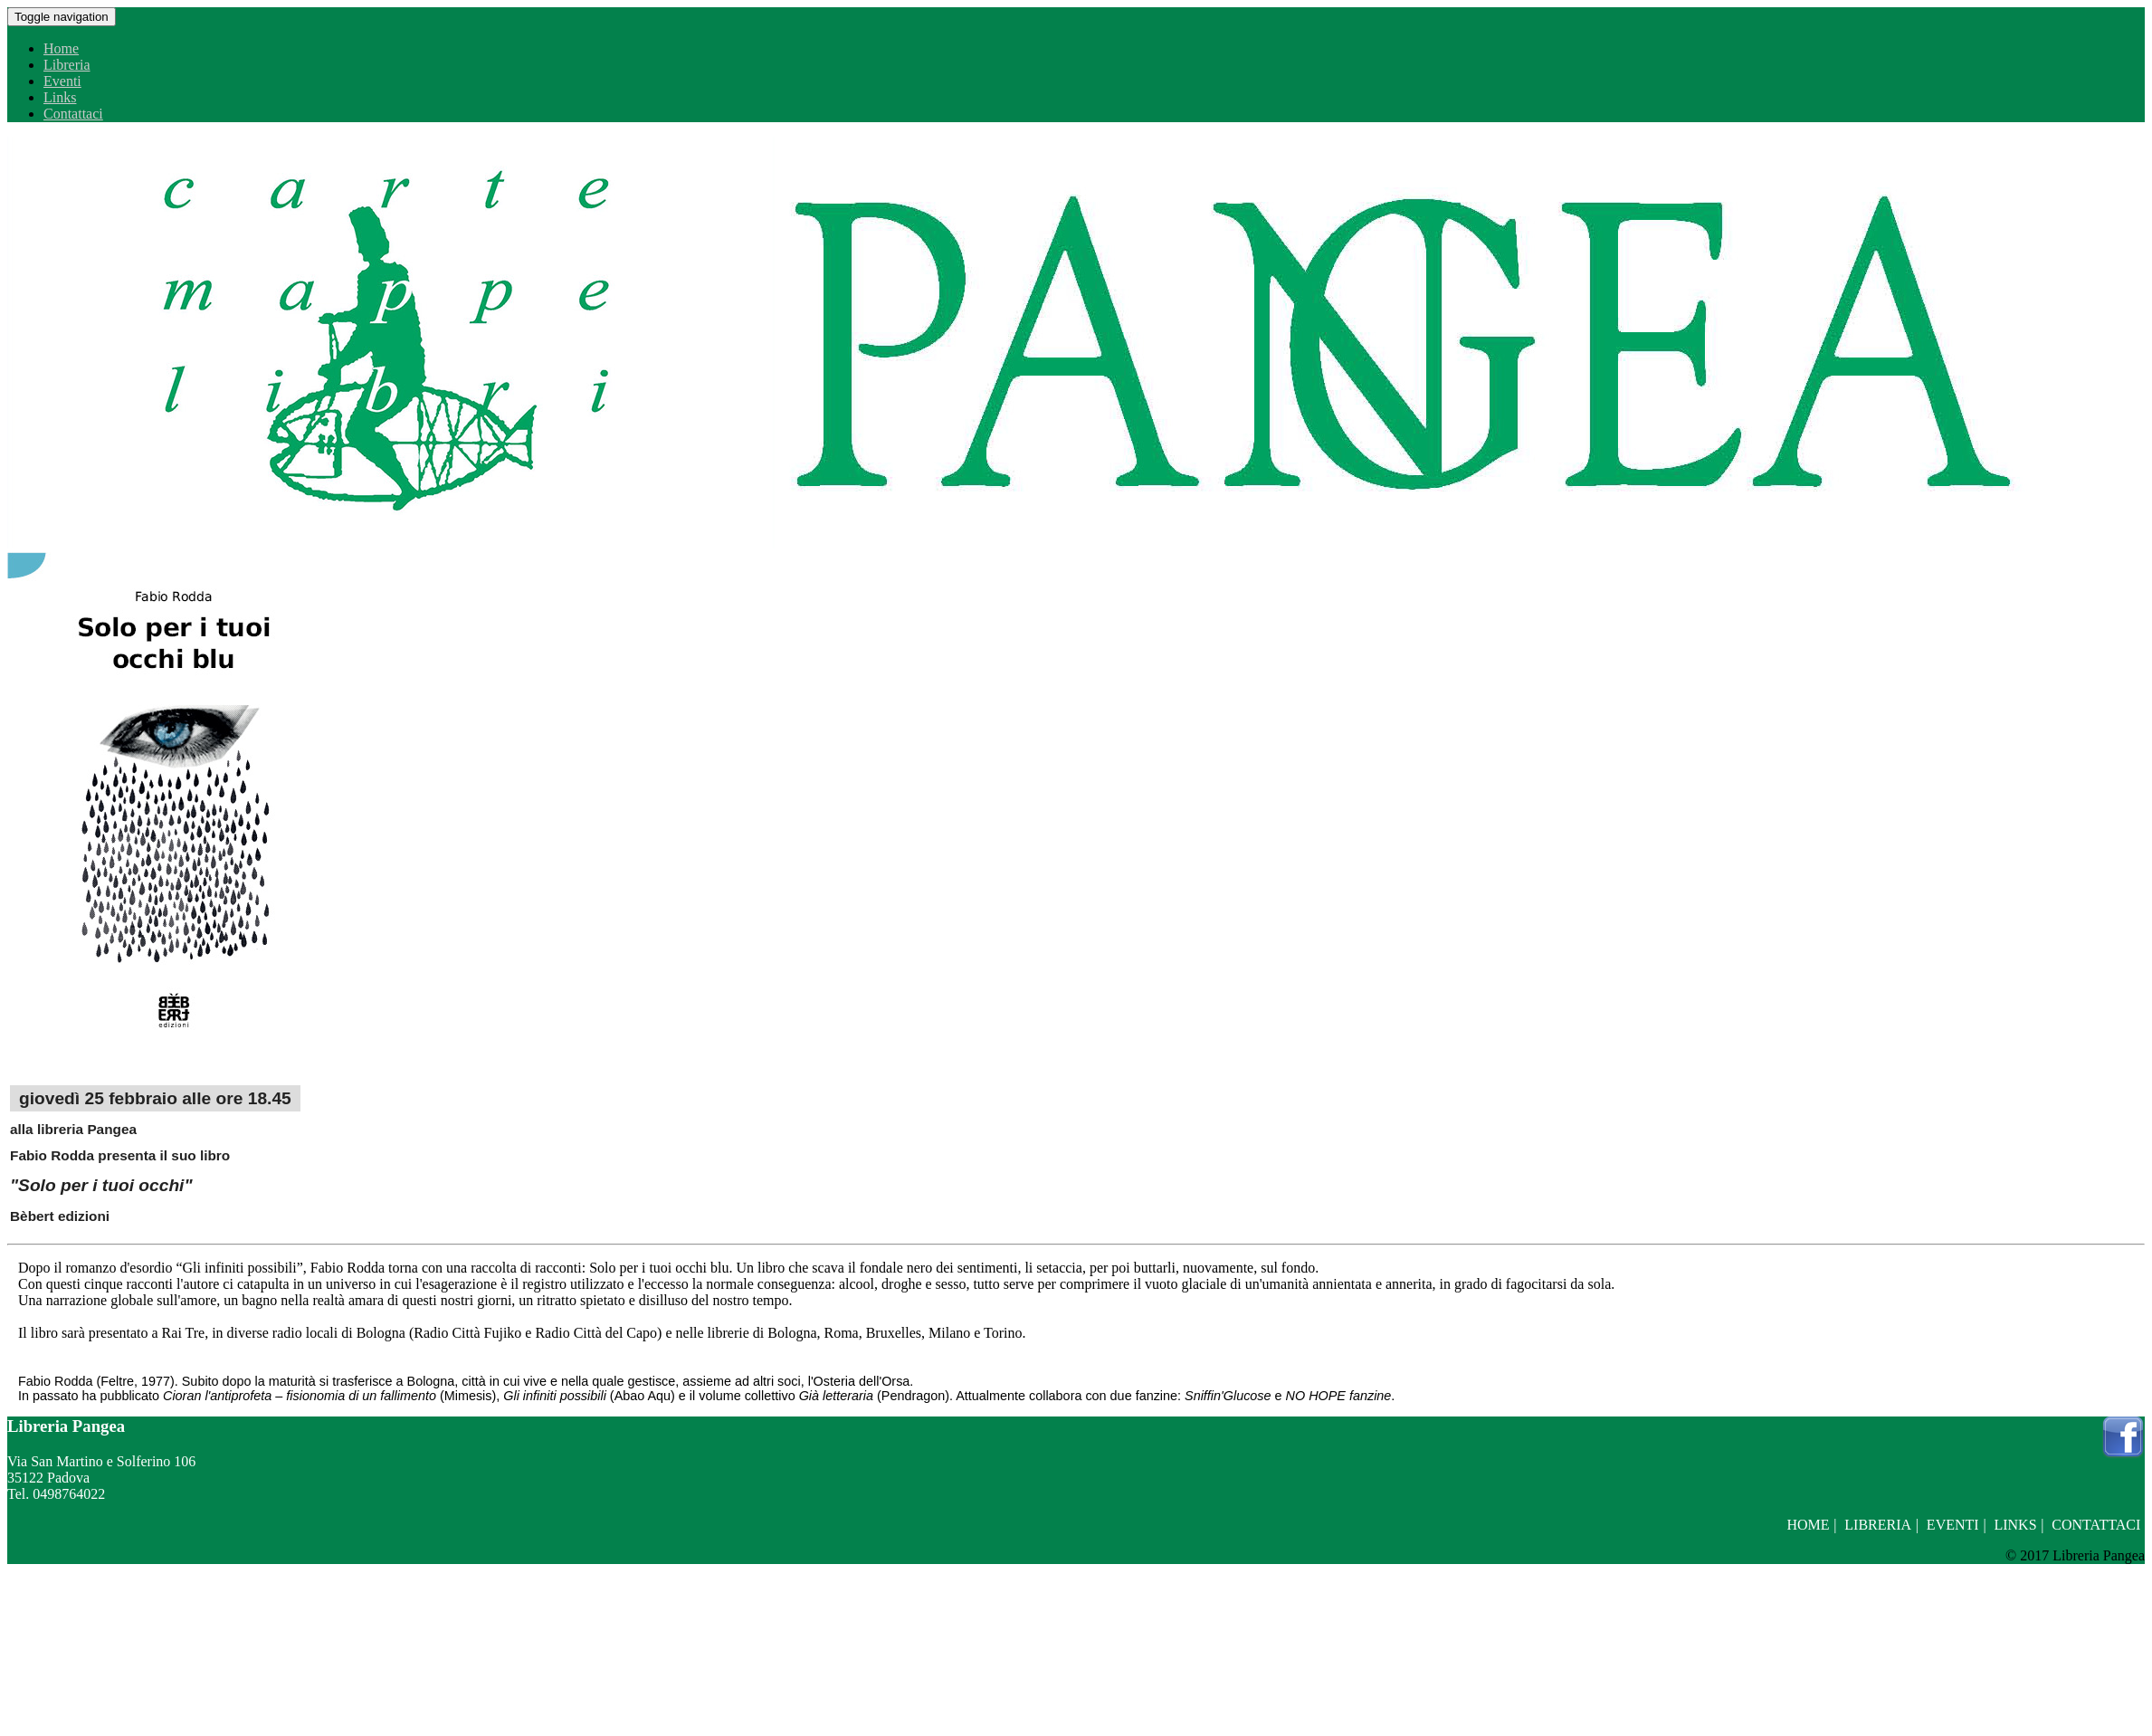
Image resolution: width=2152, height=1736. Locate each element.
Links (59, 97)
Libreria (66, 64)
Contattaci (73, 113)
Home (61, 48)
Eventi (62, 81)
